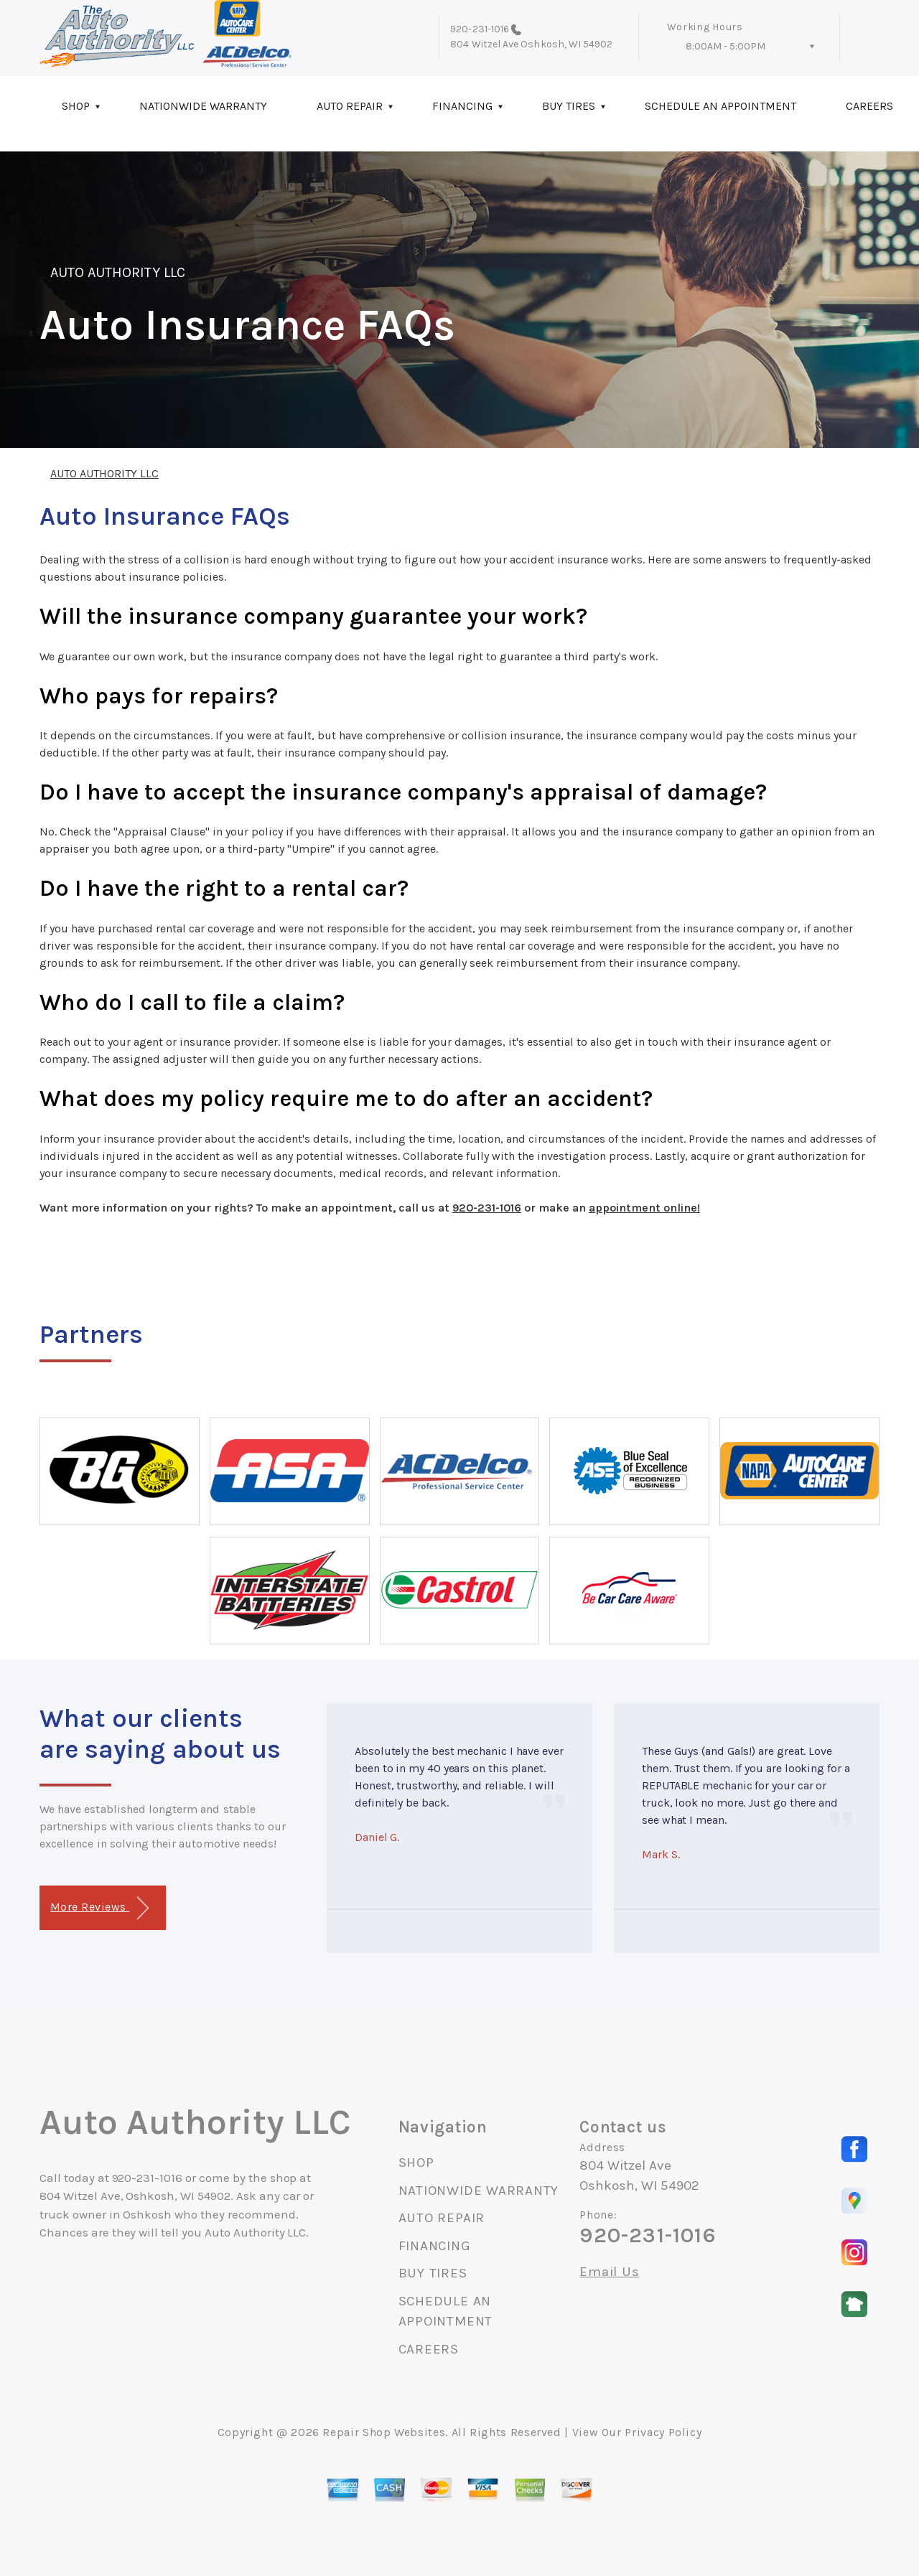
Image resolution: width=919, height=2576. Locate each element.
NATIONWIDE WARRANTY (203, 106)
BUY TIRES (568, 106)
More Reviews (99, 1908)
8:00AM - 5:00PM (725, 46)
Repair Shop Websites (383, 2432)
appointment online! (644, 1207)
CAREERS (428, 2349)
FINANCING (462, 106)
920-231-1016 (479, 29)
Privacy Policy (663, 2432)
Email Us (609, 2272)
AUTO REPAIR (350, 106)
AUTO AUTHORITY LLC (117, 272)
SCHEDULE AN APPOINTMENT (720, 106)
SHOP (76, 106)
